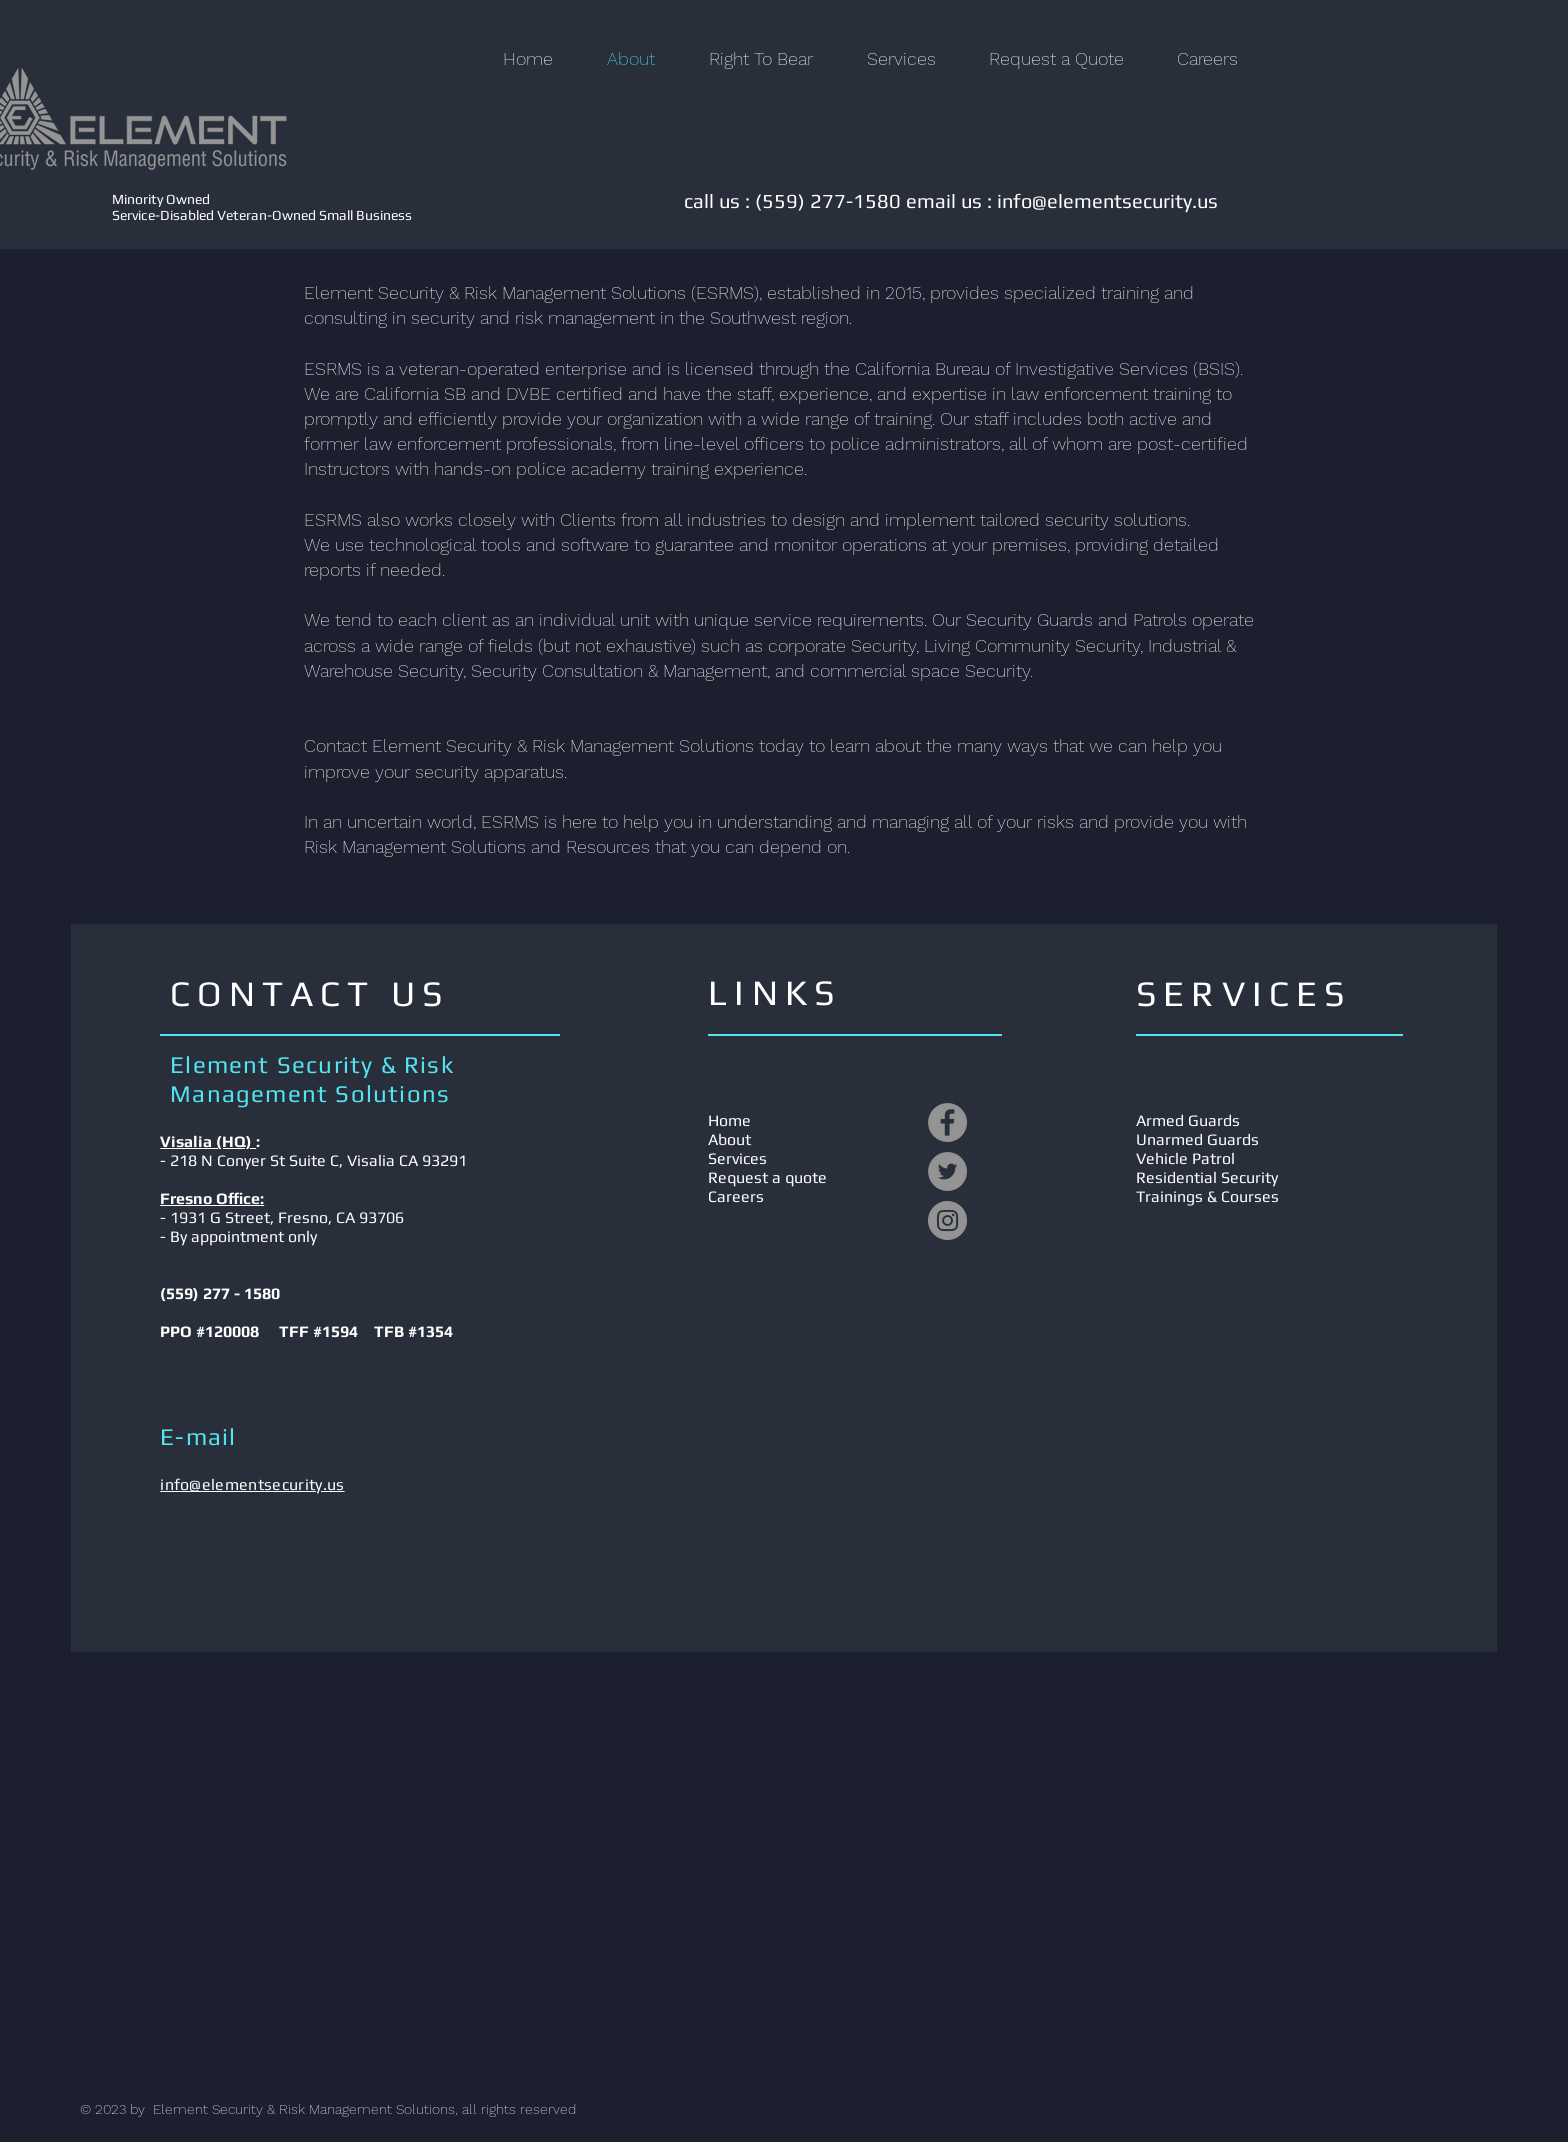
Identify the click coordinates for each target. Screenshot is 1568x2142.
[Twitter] (947, 1171)
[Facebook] (947, 1122)
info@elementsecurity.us (1107, 200)
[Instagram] (947, 1220)
